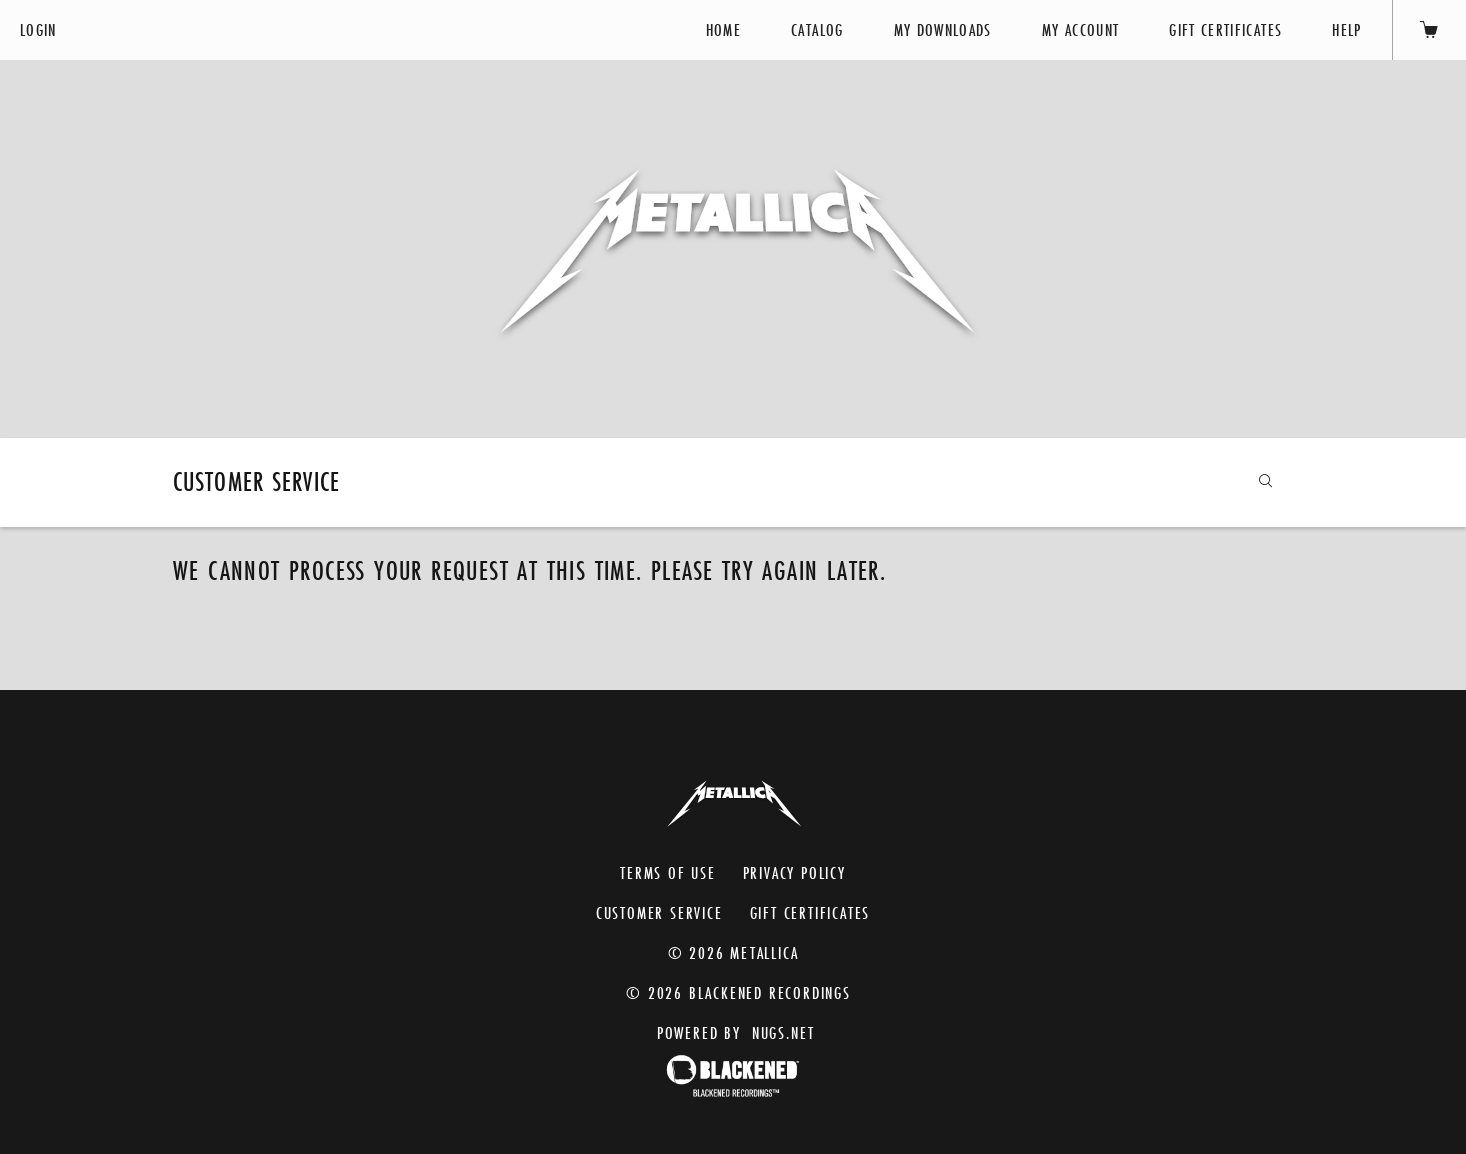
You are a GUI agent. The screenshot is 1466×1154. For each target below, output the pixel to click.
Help (1346, 29)
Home (723, 29)
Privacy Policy (794, 872)
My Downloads (943, 29)
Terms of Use (668, 872)
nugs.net (783, 1032)
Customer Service (659, 912)
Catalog (817, 29)
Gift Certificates (1225, 29)
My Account (1081, 29)
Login (38, 29)
